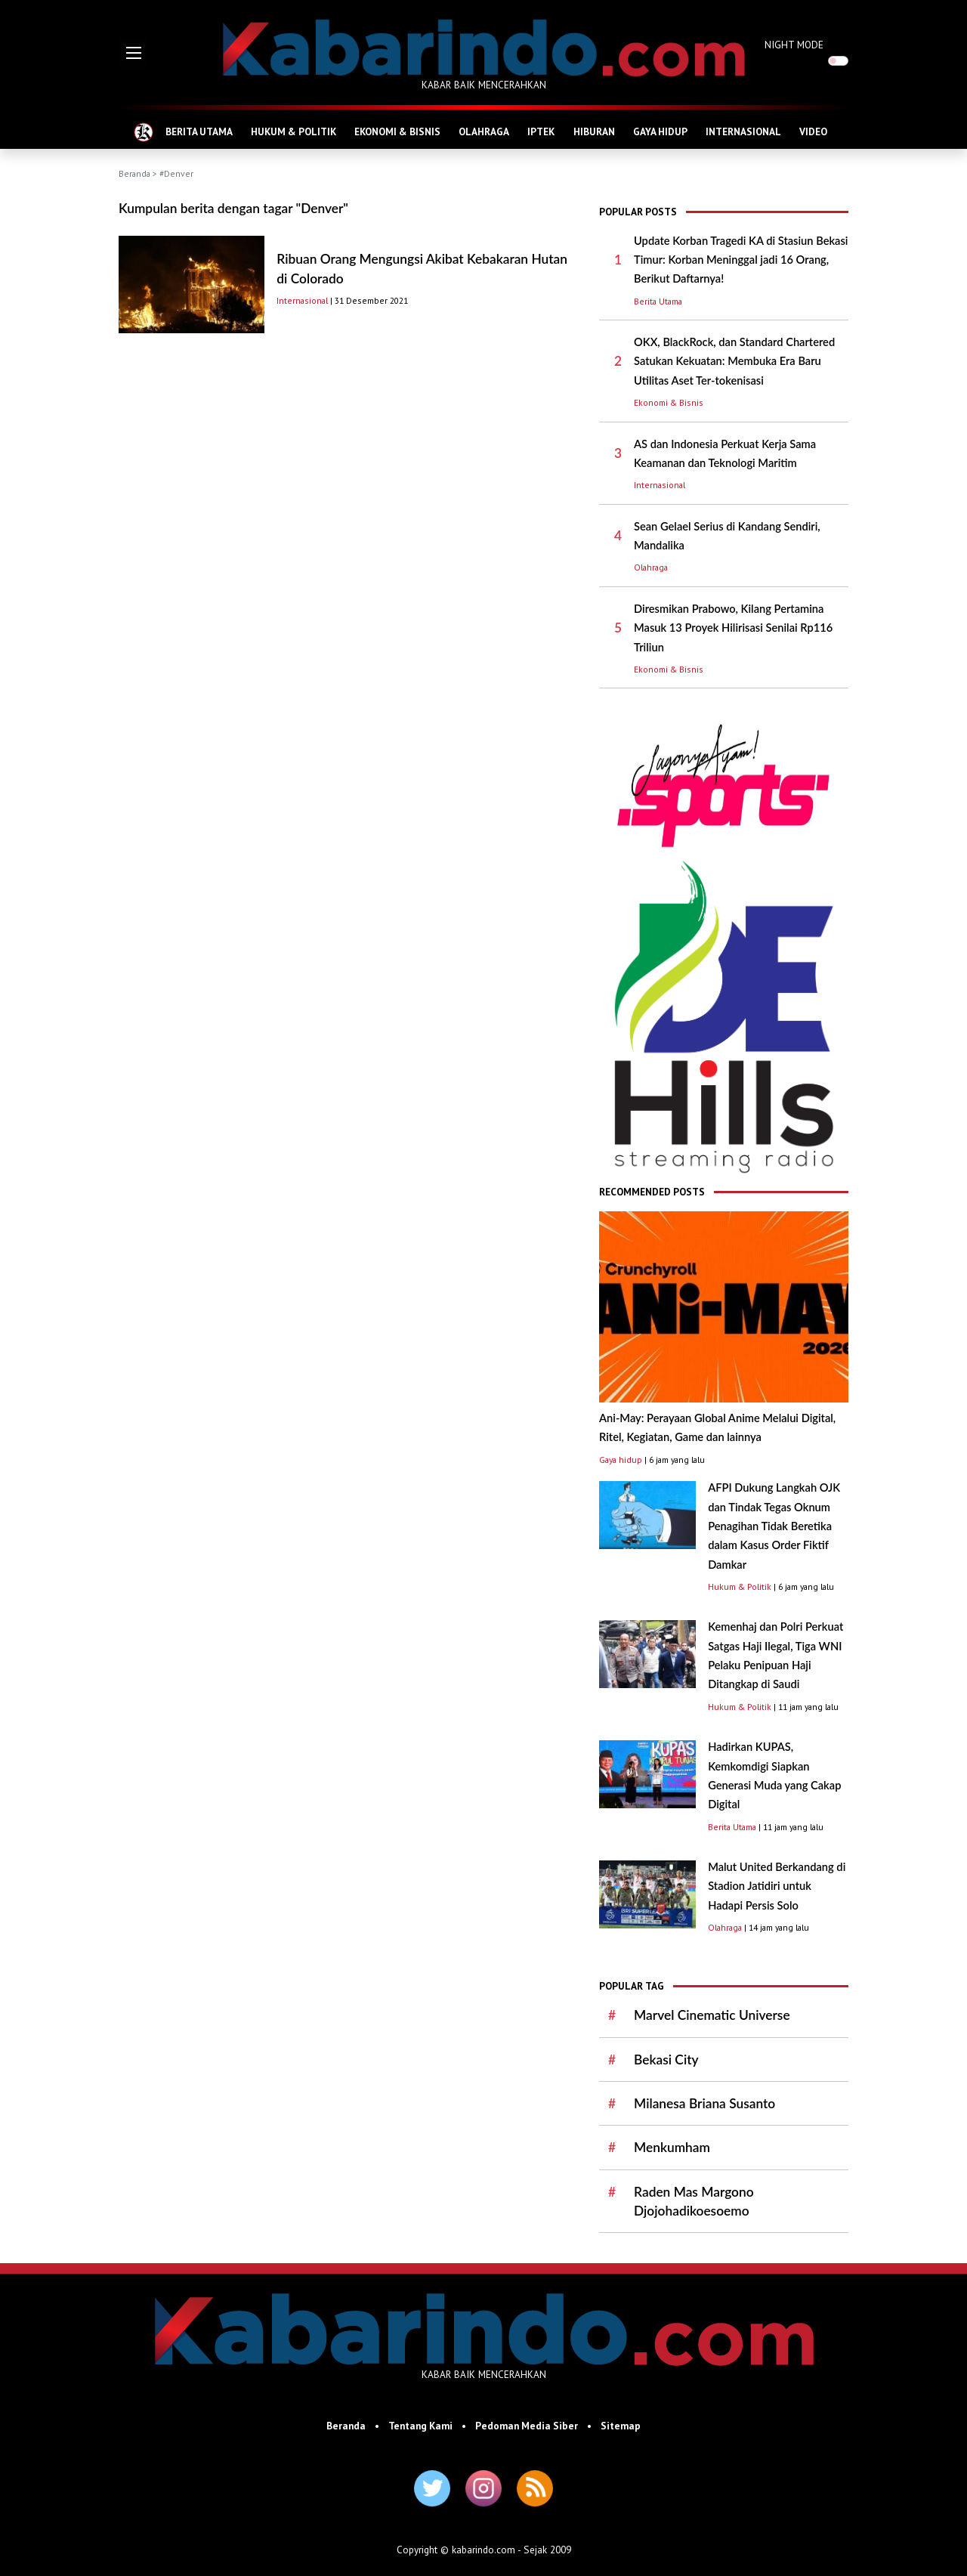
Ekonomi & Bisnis (668, 402)
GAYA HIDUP (660, 131)
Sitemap (621, 2425)
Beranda (134, 173)
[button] (134, 53)
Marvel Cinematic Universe (712, 2015)
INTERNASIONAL (743, 131)
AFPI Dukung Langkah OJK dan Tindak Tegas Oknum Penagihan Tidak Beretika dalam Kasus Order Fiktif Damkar (774, 1525)
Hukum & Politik (739, 1586)
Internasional (302, 300)
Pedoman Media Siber (526, 2425)
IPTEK (541, 131)
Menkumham (672, 2147)
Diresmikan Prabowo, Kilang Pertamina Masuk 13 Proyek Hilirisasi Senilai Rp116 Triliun (733, 628)
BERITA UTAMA (199, 131)
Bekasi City (666, 2059)
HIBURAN (594, 131)
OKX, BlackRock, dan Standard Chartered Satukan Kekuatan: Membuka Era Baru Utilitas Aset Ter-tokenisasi (734, 361)
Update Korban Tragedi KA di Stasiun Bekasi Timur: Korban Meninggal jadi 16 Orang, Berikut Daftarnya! (741, 260)
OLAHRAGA (484, 131)
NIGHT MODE (794, 44)
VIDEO (813, 131)
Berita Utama (658, 301)
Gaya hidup (620, 1459)
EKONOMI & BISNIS (397, 131)
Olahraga (651, 567)
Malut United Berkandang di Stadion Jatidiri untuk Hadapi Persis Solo (776, 1886)
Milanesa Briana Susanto (704, 2103)
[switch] (838, 61)
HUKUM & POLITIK (293, 131)
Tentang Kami (420, 2425)
